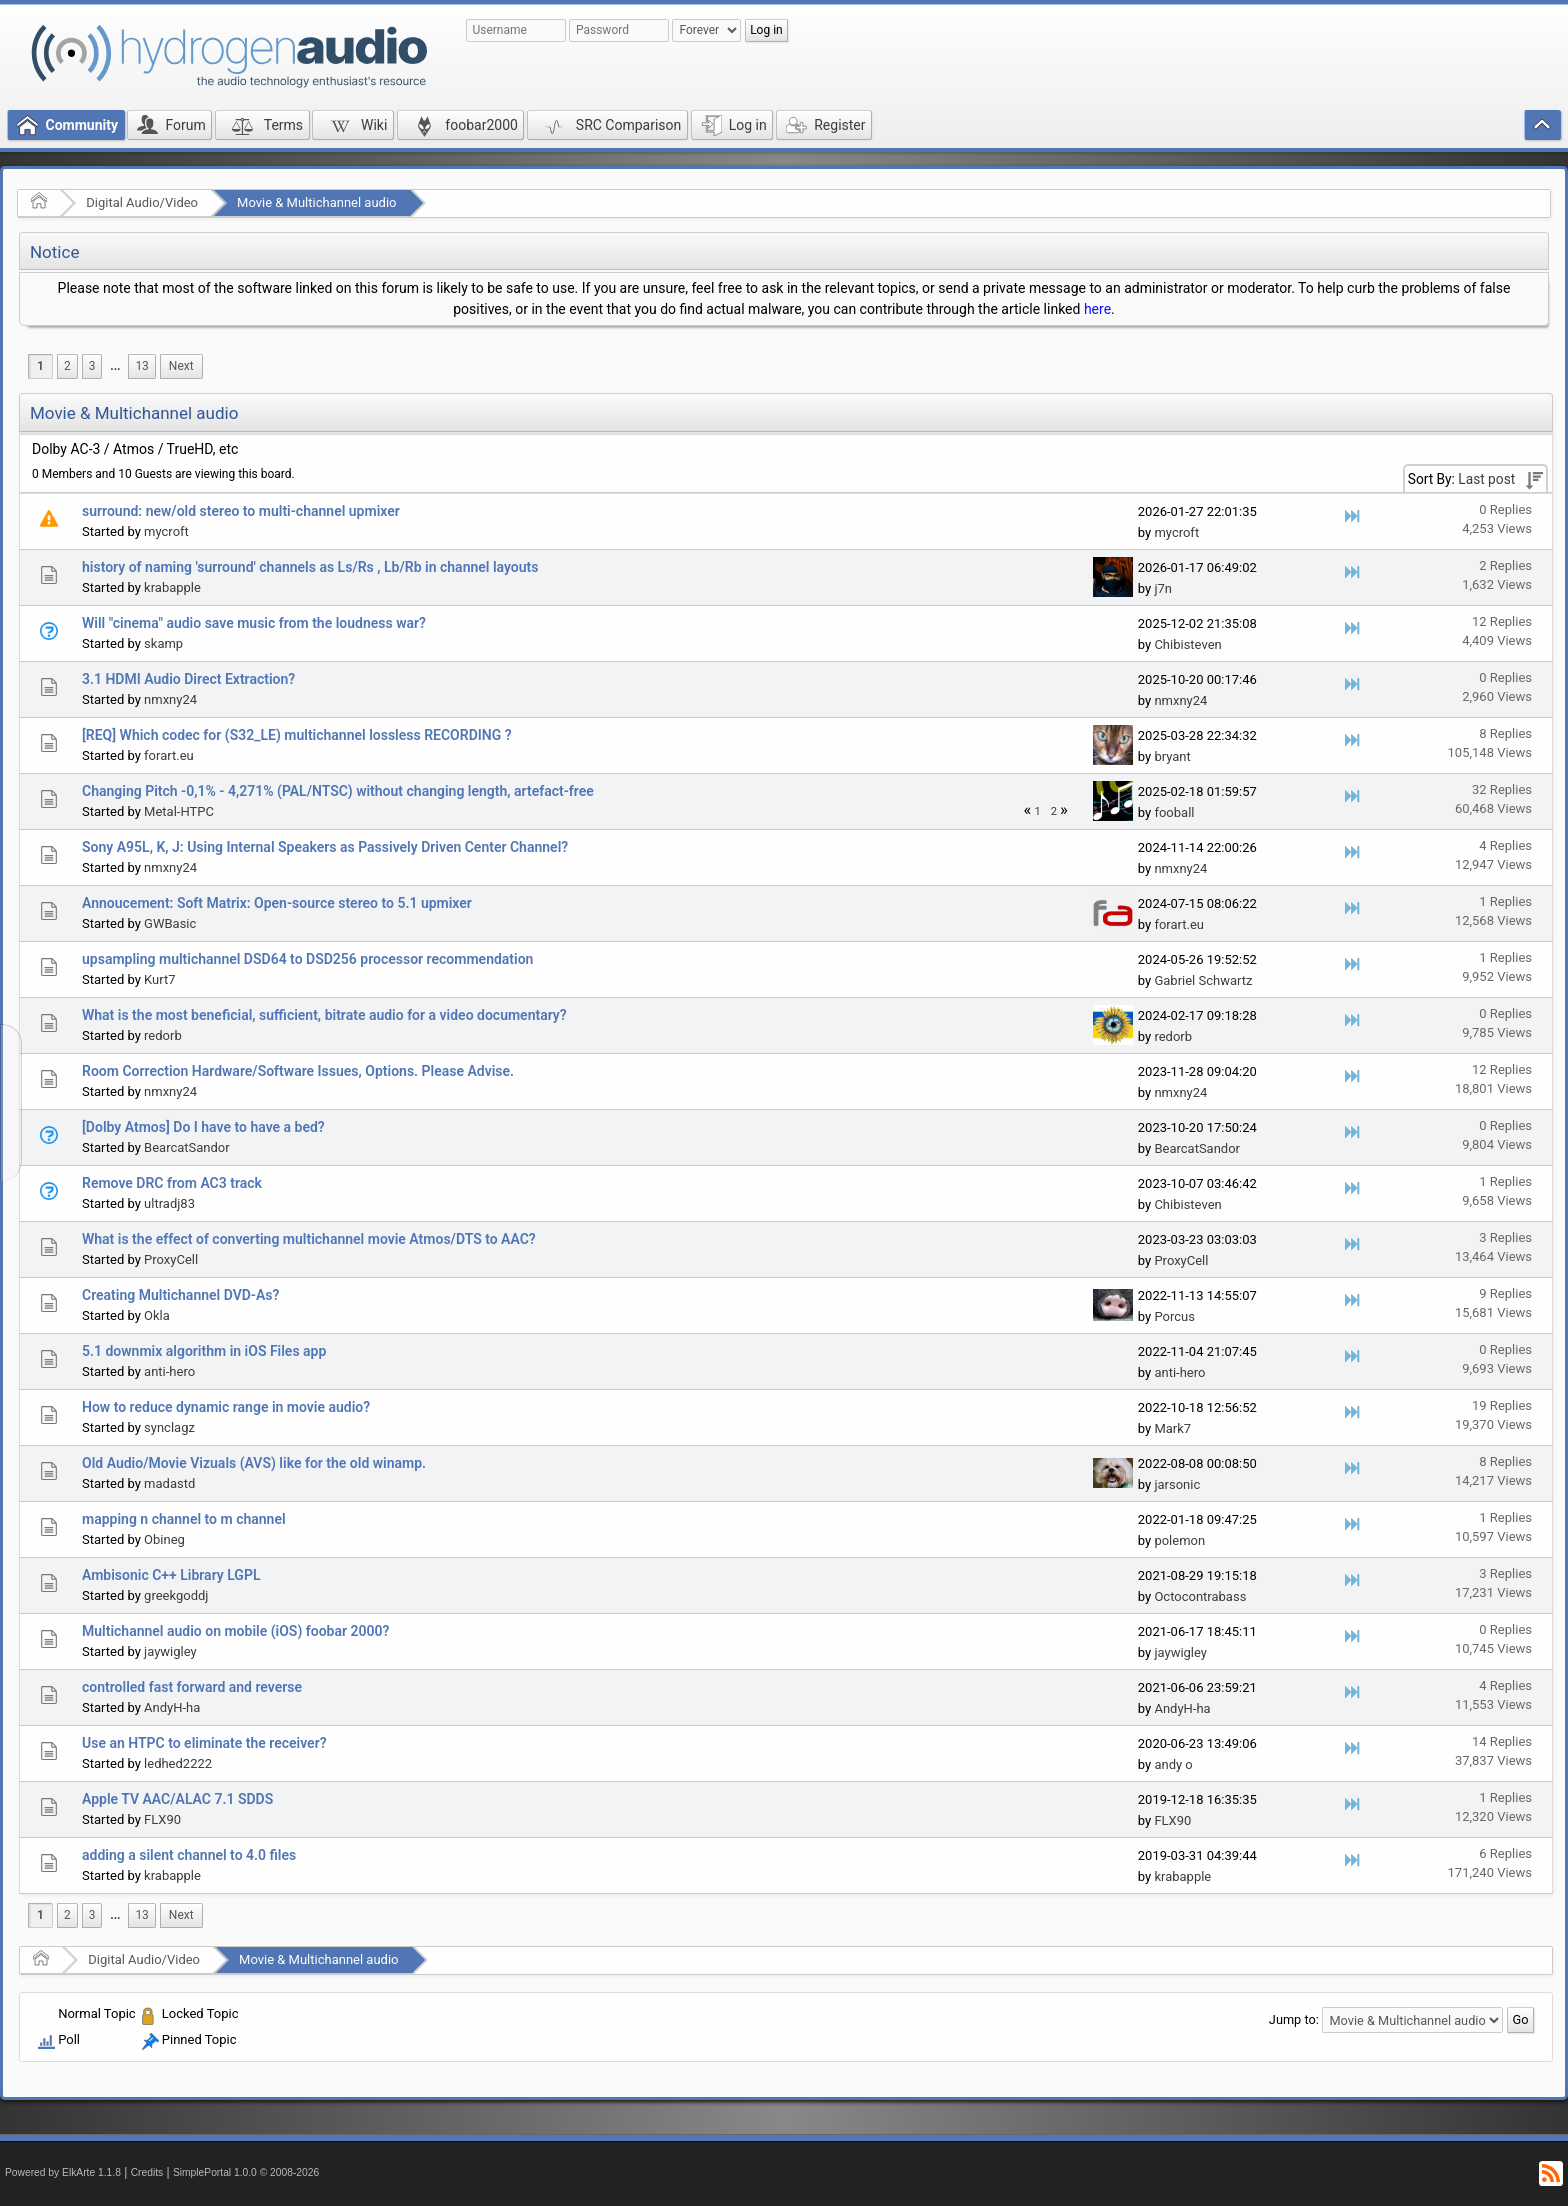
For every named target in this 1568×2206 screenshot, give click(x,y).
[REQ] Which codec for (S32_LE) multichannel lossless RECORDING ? (297, 735)
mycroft (166, 531)
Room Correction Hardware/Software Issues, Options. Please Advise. (298, 1071)
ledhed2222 (178, 1763)
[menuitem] (115, 366)
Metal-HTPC (179, 811)
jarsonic (1177, 1484)
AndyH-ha (172, 1707)
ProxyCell (171, 1259)
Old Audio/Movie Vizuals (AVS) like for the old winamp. (254, 1463)
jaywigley (170, 1651)
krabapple (172, 587)
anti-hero (169, 1371)
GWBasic (170, 923)
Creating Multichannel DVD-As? (180, 1295)
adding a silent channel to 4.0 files (189, 1855)
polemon (1179, 1540)
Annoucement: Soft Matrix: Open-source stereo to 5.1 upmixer (277, 903)
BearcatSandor (187, 1147)
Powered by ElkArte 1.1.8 (63, 2172)
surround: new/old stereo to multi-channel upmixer (241, 511)
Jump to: (1294, 2019)
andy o (1173, 1764)
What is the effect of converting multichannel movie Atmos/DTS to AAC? (309, 1239)
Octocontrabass (1200, 1596)
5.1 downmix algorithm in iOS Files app (204, 1351)
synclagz (169, 1427)
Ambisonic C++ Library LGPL (171, 1575)
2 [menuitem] (67, 366)
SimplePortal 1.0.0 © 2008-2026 (246, 2172)
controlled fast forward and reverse (192, 1687)
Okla (157, 1315)
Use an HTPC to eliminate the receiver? (204, 1743)
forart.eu (169, 755)
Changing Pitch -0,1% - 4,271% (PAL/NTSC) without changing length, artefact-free (338, 791)
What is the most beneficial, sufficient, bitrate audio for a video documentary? (324, 1015)
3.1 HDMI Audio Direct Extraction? (188, 679)
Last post (1486, 479)
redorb (163, 1035)
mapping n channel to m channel (184, 1519)
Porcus (1174, 1316)
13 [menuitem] (141, 366)
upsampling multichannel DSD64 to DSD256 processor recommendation (307, 959)
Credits (147, 2172)
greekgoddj (176, 1595)
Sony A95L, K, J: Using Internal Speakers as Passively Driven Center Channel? (325, 847)
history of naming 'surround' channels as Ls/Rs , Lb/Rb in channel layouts (310, 567)
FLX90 (162, 1819)
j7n (1163, 588)
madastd (169, 1483)
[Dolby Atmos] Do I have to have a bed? (203, 1127)
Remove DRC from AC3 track (172, 1183)
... (115, 366)
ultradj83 (169, 1203)
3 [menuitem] (92, 366)
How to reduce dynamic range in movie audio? (226, 1407)
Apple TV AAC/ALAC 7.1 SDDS (177, 1799)
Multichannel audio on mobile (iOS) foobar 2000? (235, 1631)
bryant (1172, 756)
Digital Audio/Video (142, 202)
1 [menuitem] (40, 366)
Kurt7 (159, 979)
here (1097, 309)
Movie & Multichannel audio (316, 202)
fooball (1174, 812)
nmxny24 (170, 699)
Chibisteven (1187, 644)
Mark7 (1172, 1428)
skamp (163, 643)
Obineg (164, 1539)
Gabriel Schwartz (1203, 980)
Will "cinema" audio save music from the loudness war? (254, 623)
